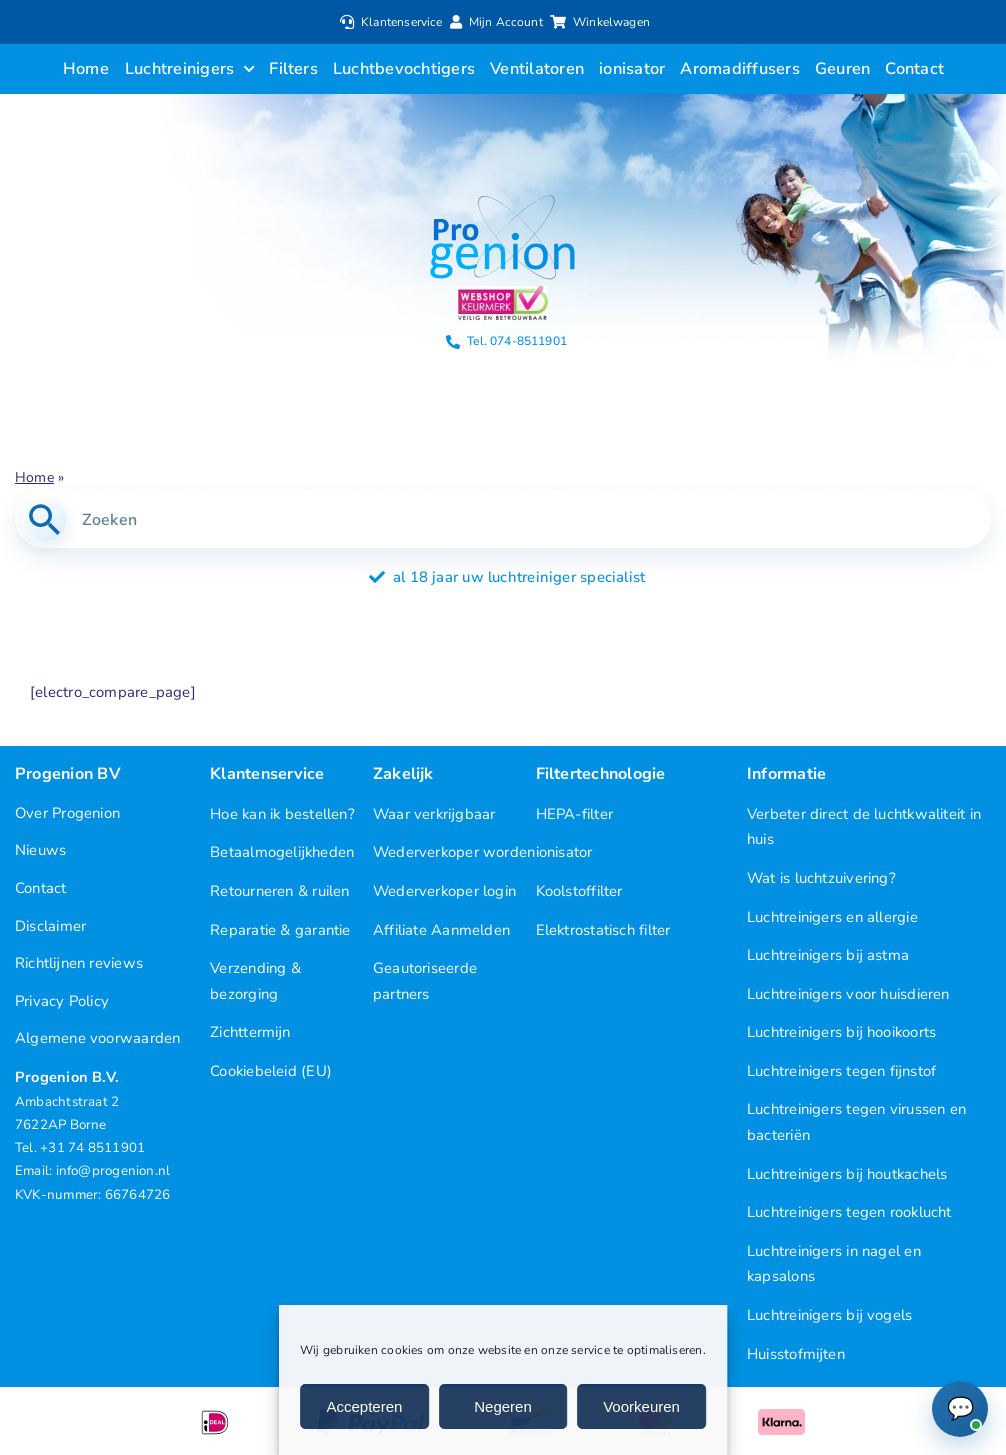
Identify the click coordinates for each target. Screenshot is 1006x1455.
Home (34, 477)
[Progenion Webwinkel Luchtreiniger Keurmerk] (503, 293)
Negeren (503, 1406)
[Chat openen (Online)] (960, 1409)
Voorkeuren (641, 1406)
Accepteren (365, 1406)
